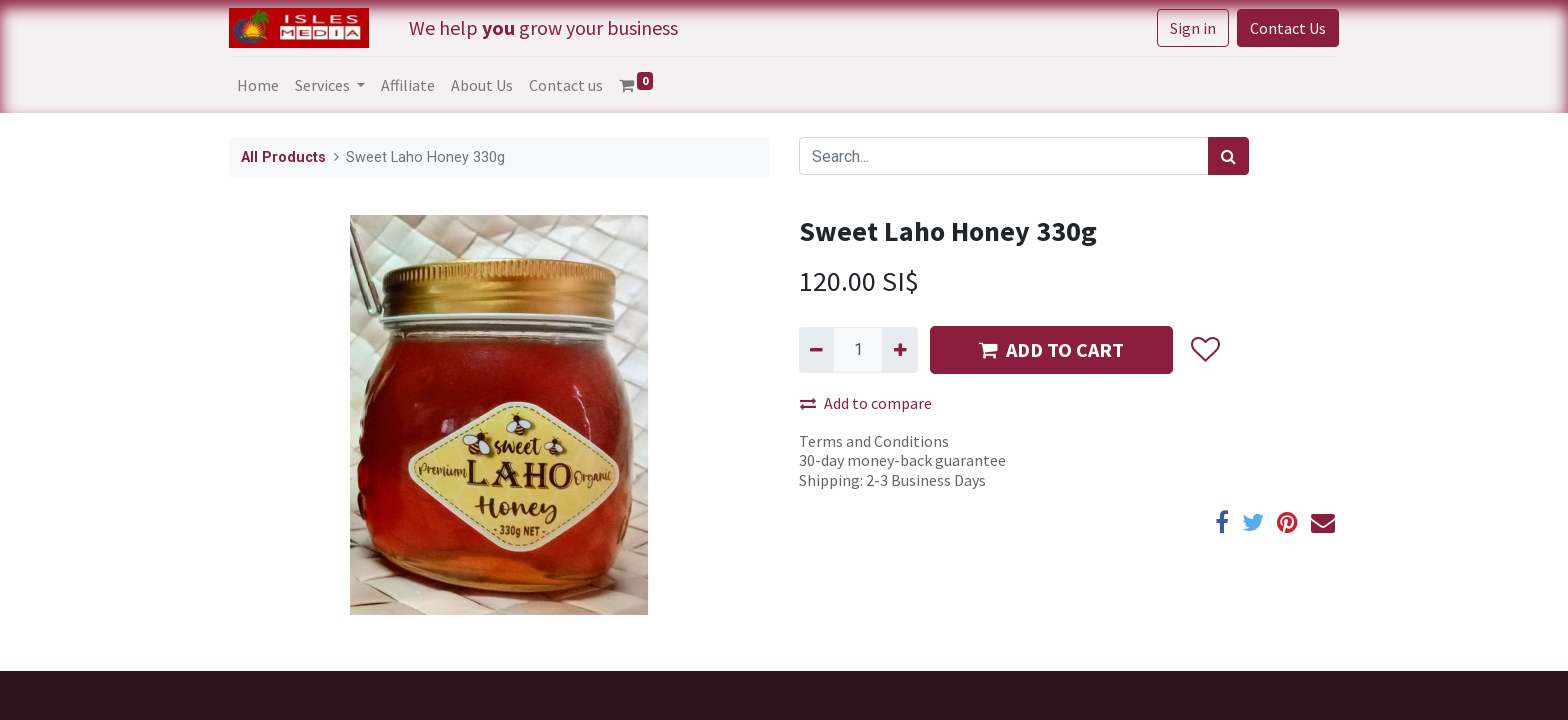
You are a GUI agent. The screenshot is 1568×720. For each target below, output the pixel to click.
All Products (283, 157)
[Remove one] (816, 350)
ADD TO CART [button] (1051, 349)
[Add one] (899, 350)
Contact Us (1288, 28)
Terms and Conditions (874, 441)
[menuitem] (258, 85)
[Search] (1228, 156)
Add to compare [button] (866, 403)
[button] (1204, 350)
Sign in (1193, 28)
